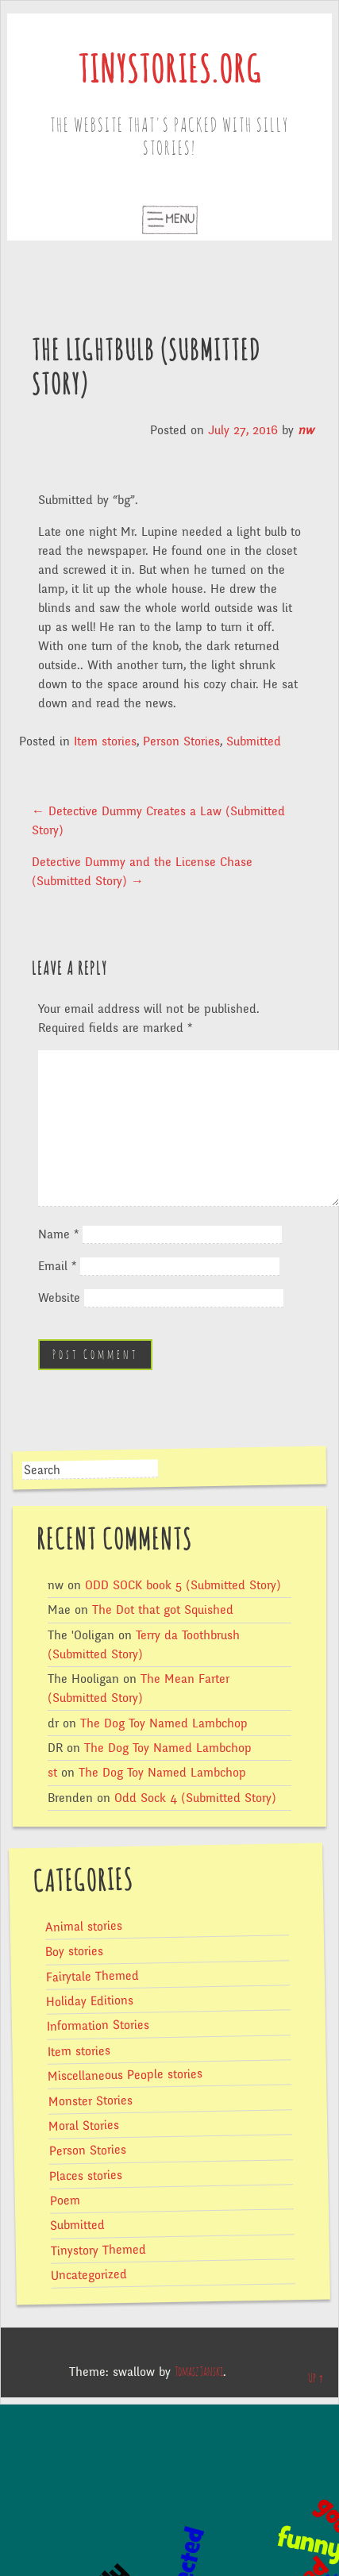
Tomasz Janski (199, 2372)
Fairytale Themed (92, 1976)
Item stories (105, 741)
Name (58, 1234)
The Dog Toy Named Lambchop (164, 1723)
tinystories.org (170, 72)
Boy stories (74, 1951)
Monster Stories (90, 2100)
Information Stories (98, 2026)
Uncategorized (89, 2275)
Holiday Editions (89, 2001)
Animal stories (83, 1926)
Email (57, 1266)
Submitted (253, 741)
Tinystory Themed (98, 2249)
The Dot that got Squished (162, 1610)
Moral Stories (83, 2126)
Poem (65, 2201)
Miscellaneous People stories (125, 2075)
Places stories (85, 2176)
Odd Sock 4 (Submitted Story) (195, 1798)
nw (306, 430)
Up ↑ (316, 2378)
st (52, 1773)
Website (59, 1298)
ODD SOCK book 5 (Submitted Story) (183, 1585)
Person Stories (181, 741)
